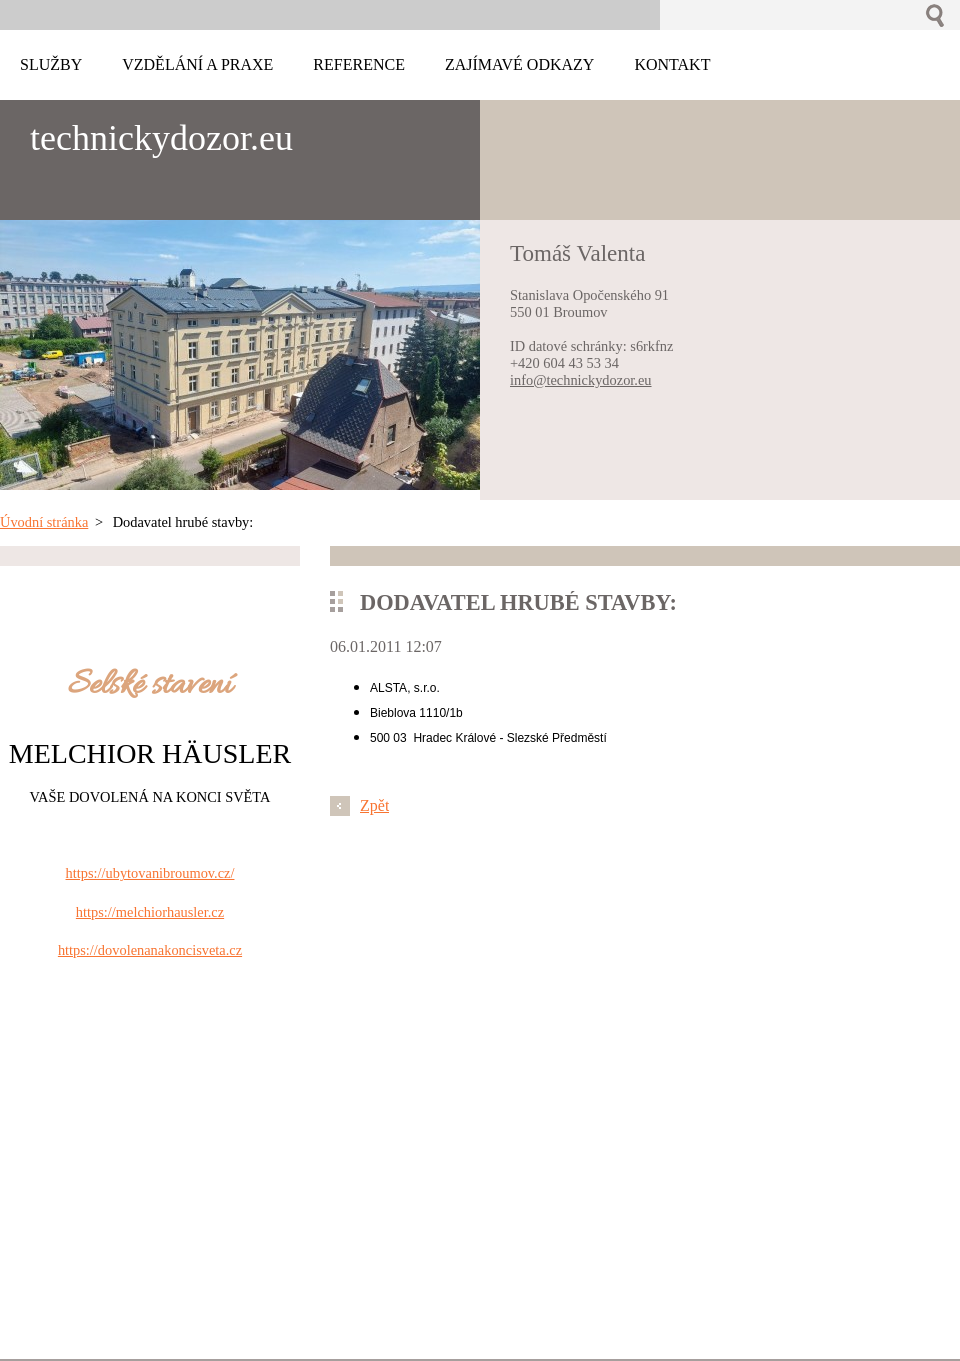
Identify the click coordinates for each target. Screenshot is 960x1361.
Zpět (374, 805)
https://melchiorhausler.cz (150, 912)
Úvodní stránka (44, 522)
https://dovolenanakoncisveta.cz (150, 950)
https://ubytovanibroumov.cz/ (150, 873)
